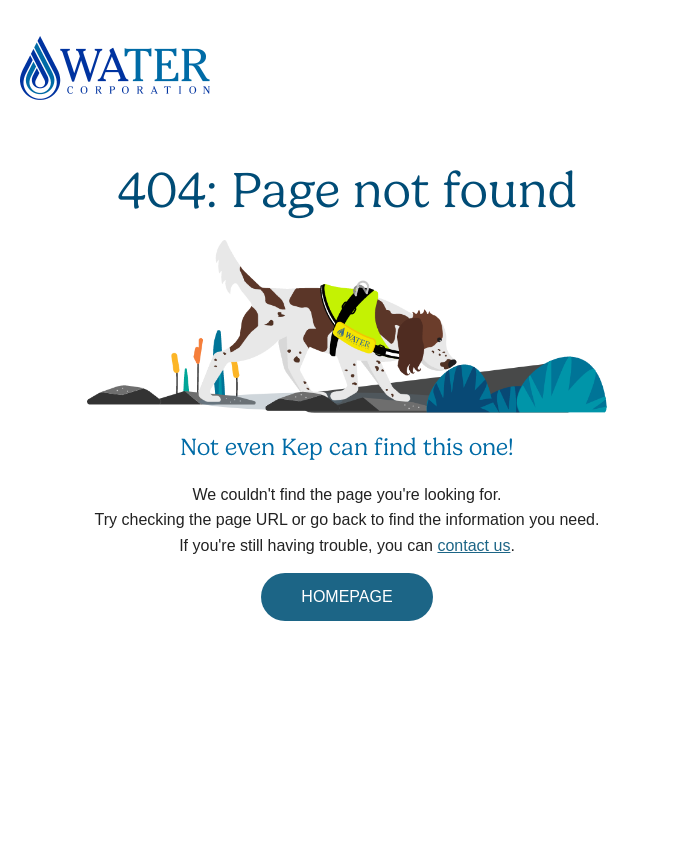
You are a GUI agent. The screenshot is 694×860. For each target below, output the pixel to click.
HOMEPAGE (346, 596)
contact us (473, 545)
